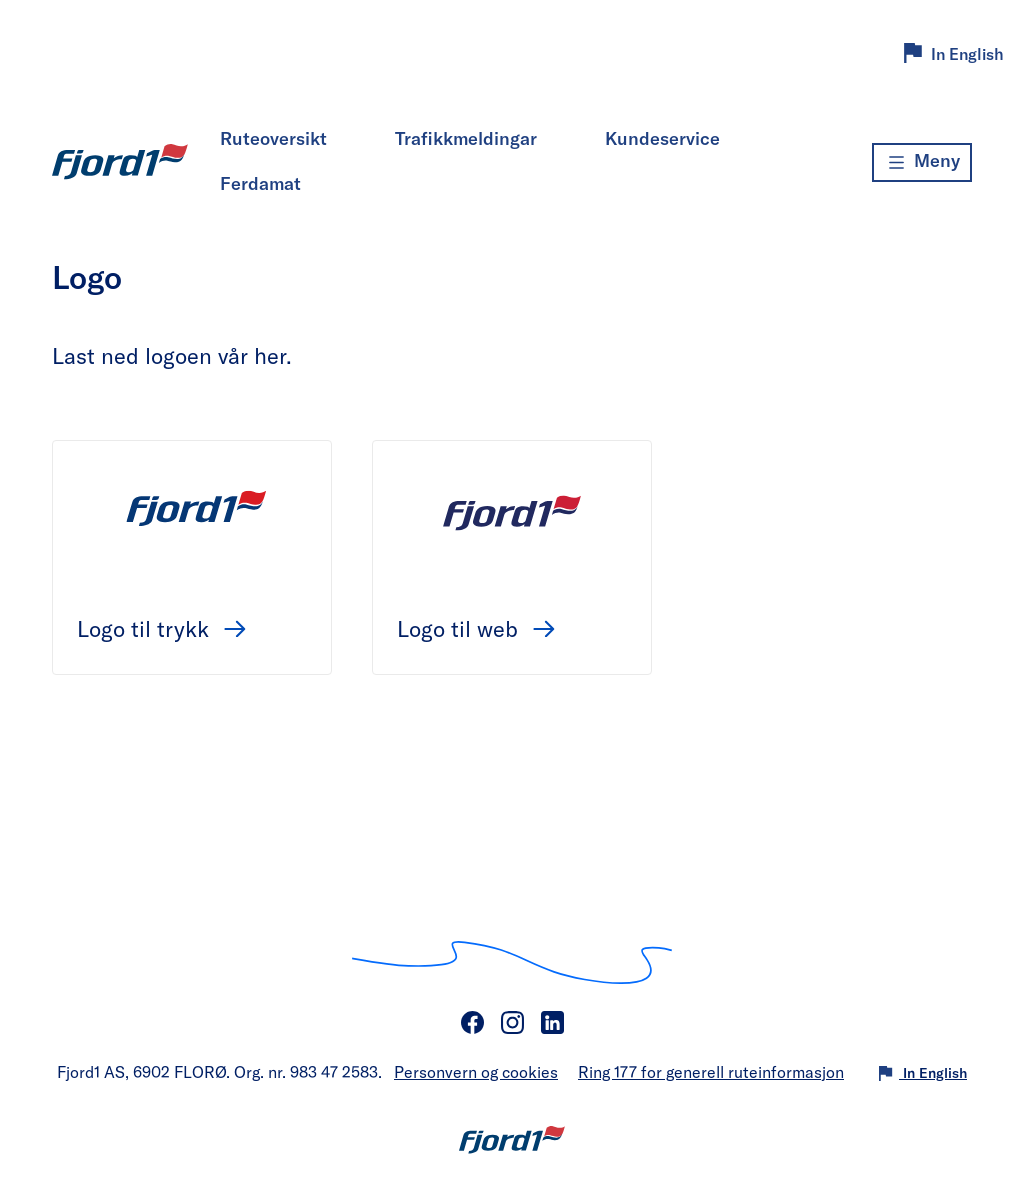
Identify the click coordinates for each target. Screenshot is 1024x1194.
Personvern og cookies (476, 1071)
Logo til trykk (146, 628)
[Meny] (922, 162)
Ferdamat (260, 183)
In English (967, 53)
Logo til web (460, 628)
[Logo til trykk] (192, 510)
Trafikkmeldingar (466, 138)
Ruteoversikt (273, 138)
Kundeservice (662, 138)
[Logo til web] (512, 510)
